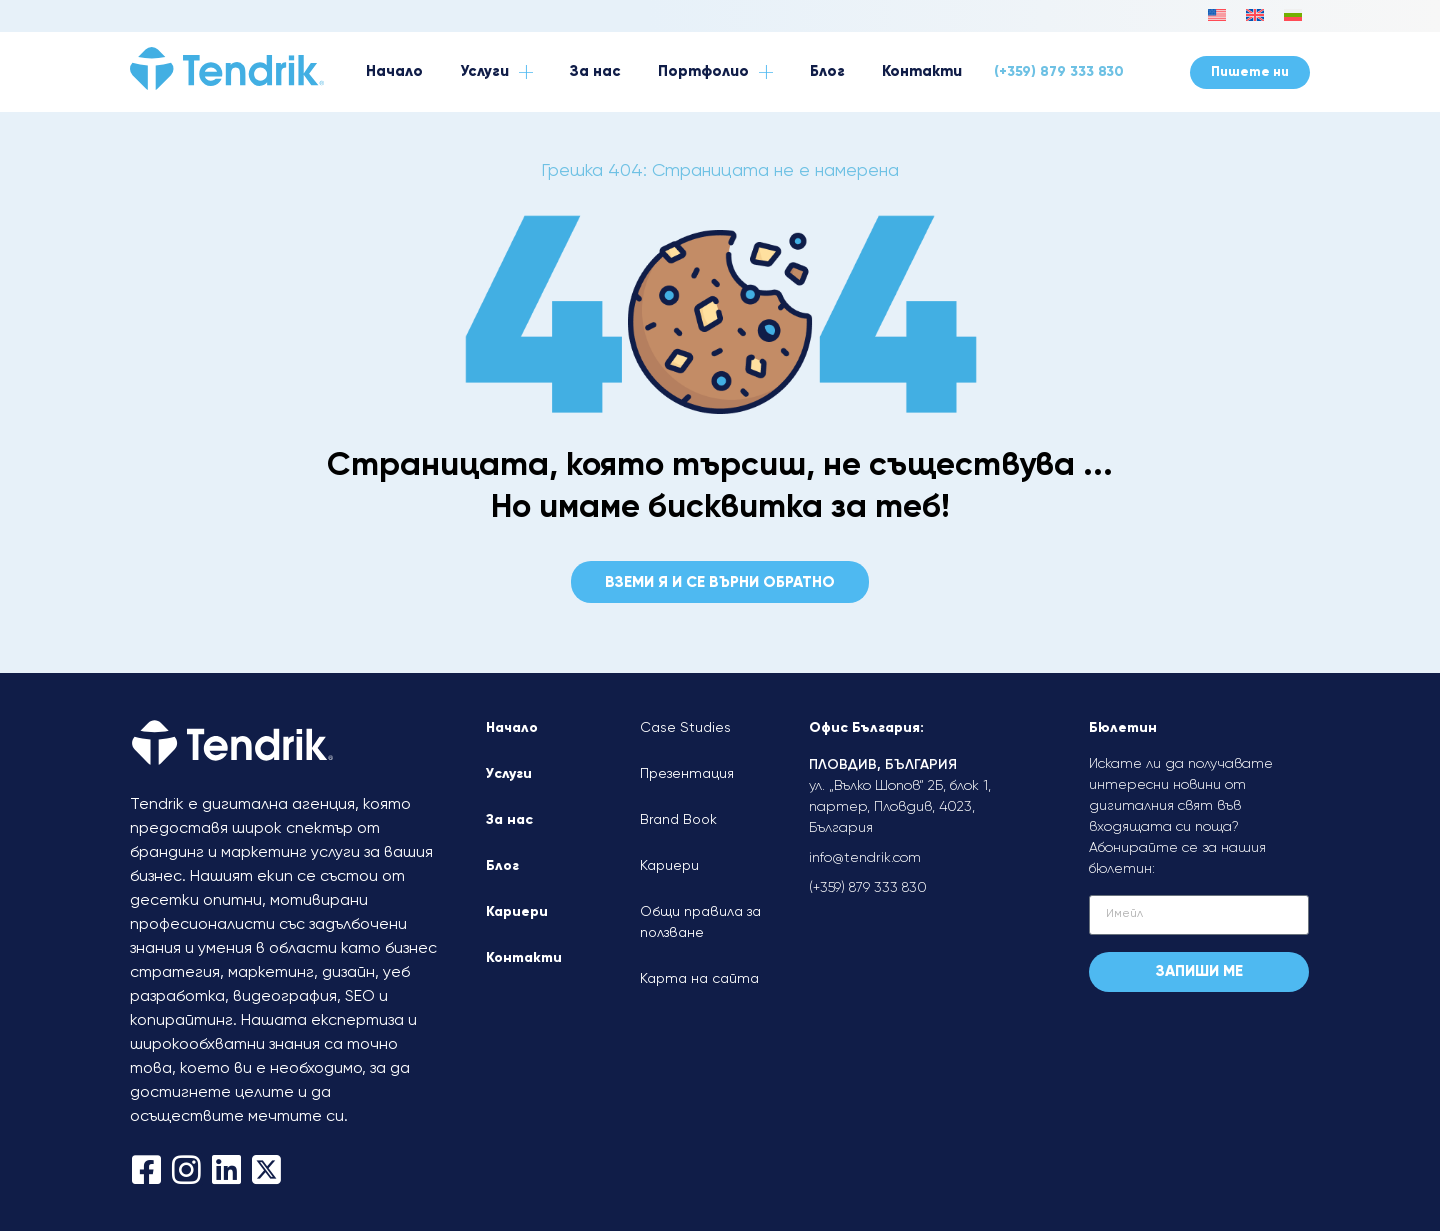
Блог (502, 866)
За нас (509, 820)
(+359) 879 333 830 (1059, 72)
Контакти (524, 958)
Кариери (517, 912)
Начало (512, 728)
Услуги (509, 774)
